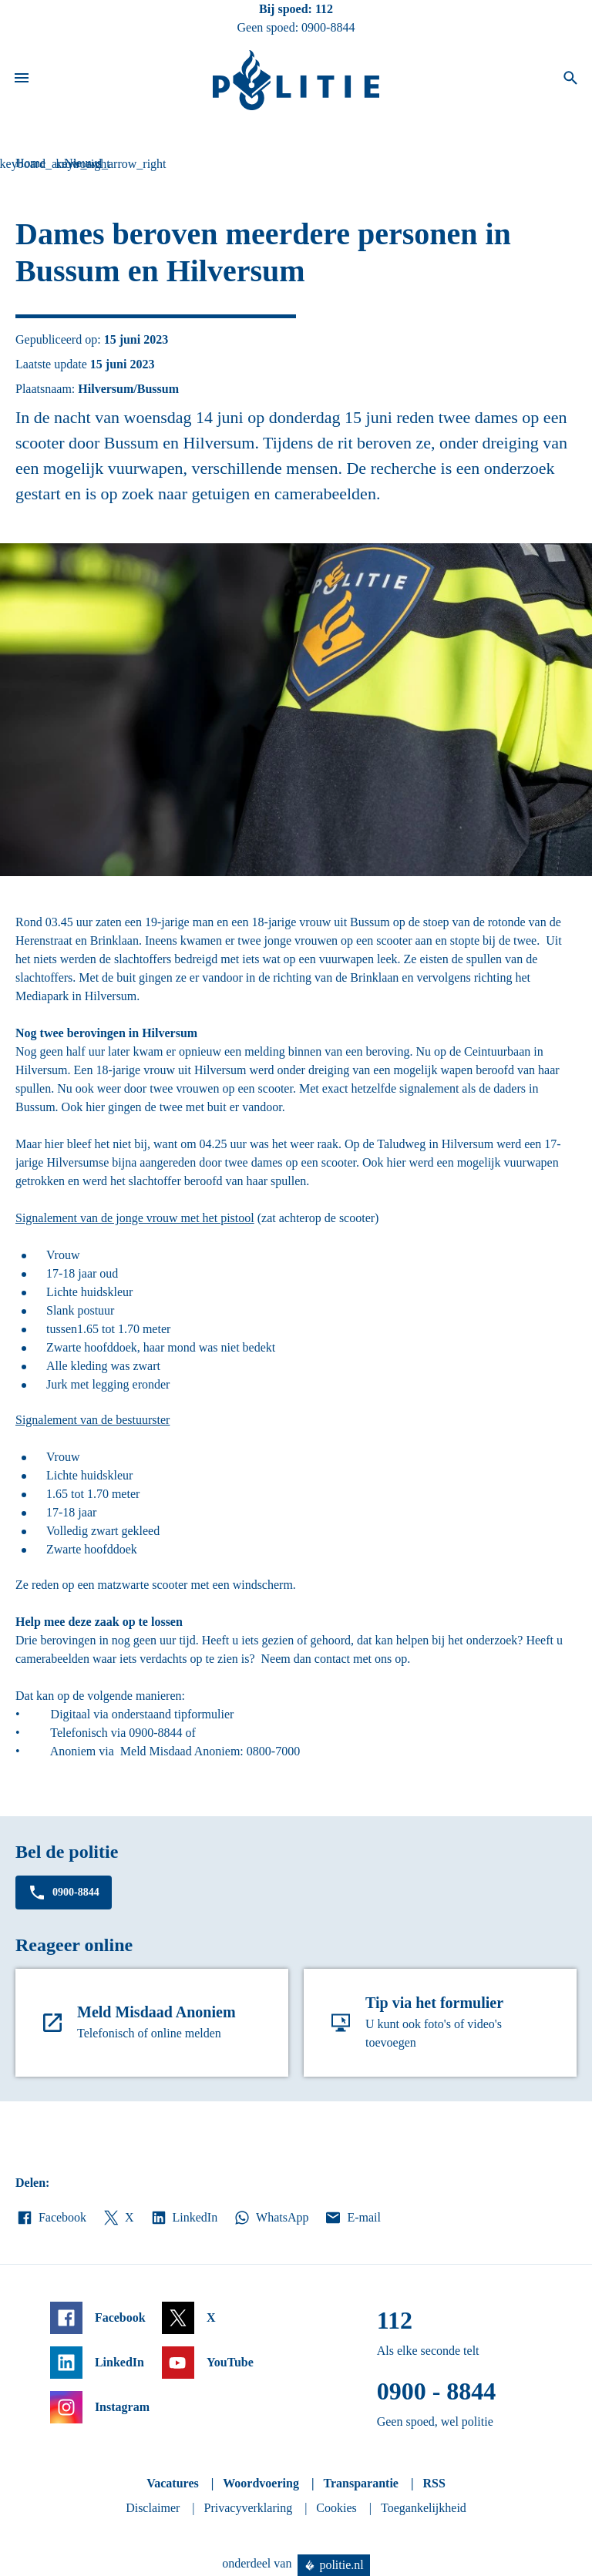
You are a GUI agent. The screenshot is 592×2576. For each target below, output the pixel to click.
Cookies (336, 2507)
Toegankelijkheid (423, 2507)
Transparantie (360, 2483)
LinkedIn (184, 2217)
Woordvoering (261, 2483)
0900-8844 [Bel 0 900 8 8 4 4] (328, 27)
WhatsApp (270, 2217)
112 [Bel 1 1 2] (324, 8)
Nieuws (83, 163)
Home (30, 163)
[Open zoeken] (570, 80)
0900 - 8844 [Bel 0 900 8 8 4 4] (436, 2391)
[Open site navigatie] (21, 80)
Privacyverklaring (248, 2507)
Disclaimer (153, 2507)
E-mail (352, 2217)
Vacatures (172, 2483)
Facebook (50, 2217)
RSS (433, 2483)
